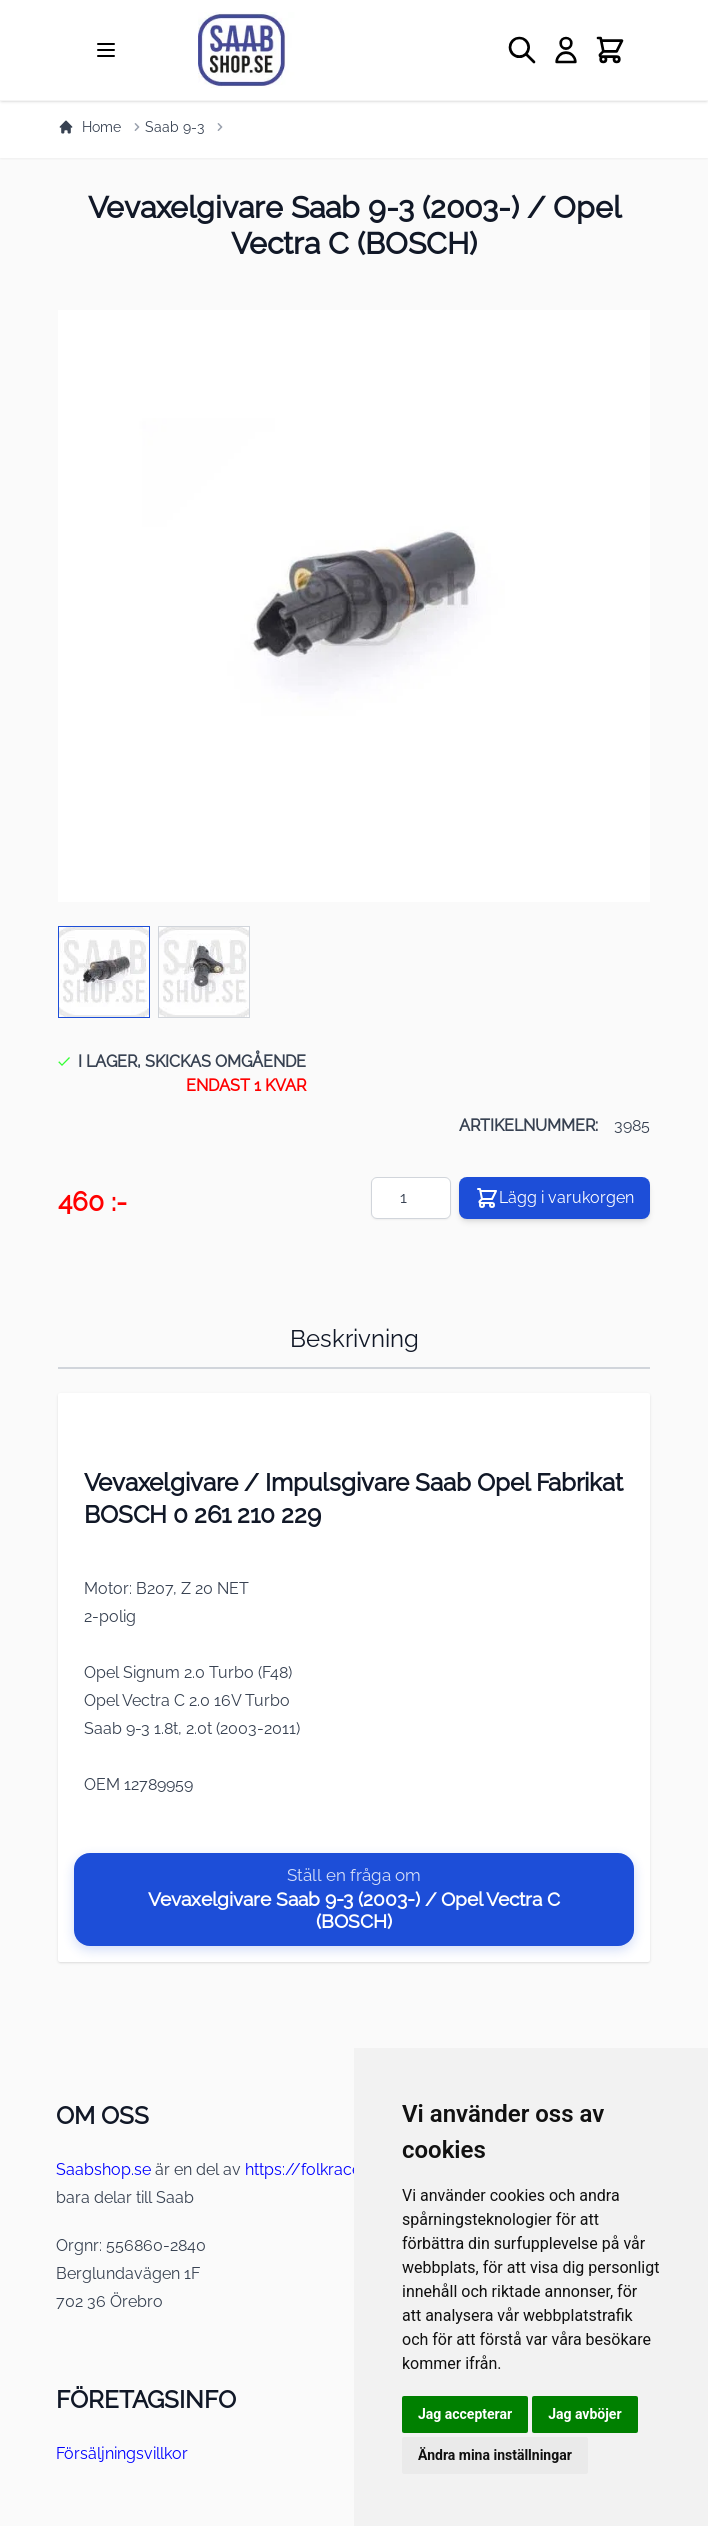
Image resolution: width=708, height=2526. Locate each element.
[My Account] (566, 50)
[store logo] (288, 50)
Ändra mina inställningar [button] (495, 2455)
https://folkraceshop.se (331, 2169)
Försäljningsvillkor (122, 2453)
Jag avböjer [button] (584, 2414)
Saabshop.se (103, 2169)
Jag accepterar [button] (465, 2414)
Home (89, 127)
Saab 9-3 (174, 127)
